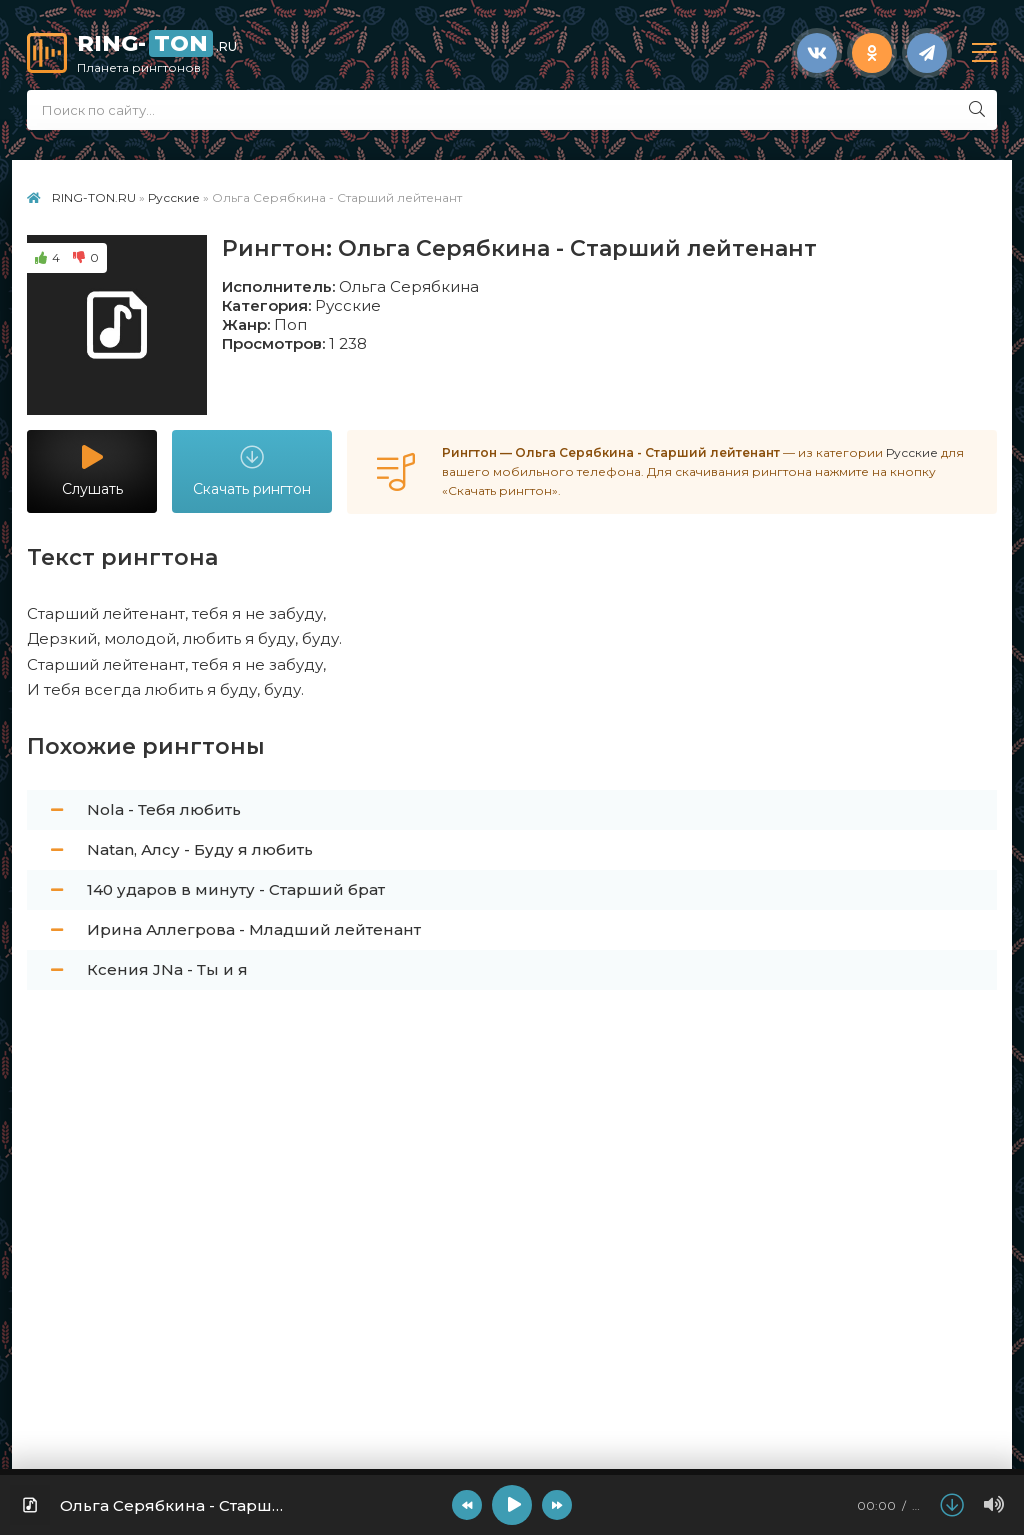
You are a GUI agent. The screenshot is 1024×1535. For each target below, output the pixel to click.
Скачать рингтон (252, 471)
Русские (348, 305)
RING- (429, 52)
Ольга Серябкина (409, 286)
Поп (290, 324)
